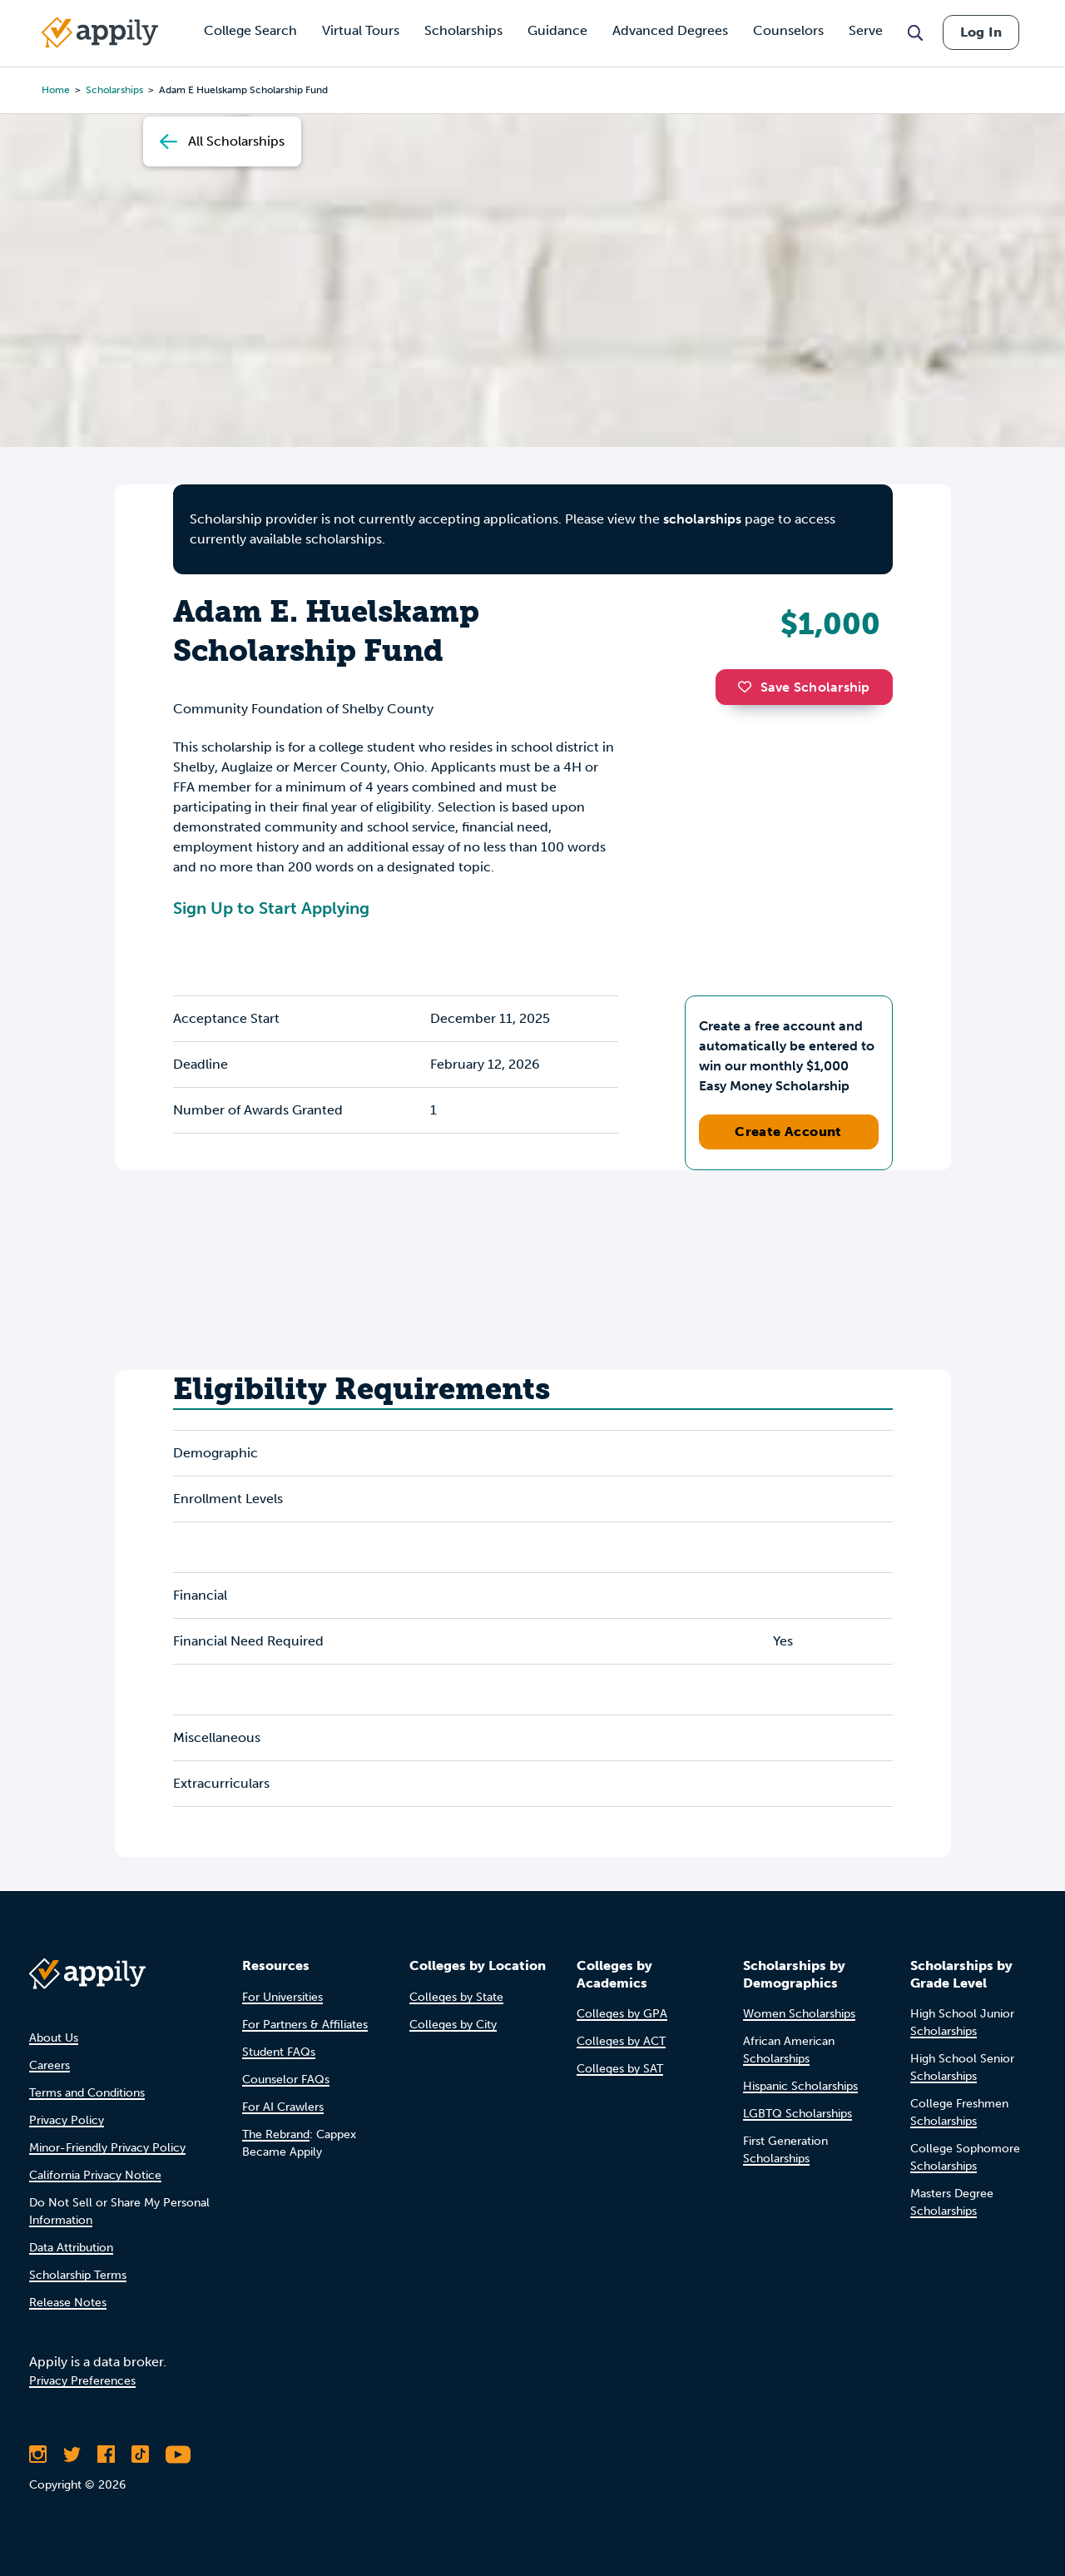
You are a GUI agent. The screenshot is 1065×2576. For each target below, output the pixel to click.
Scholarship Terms (77, 2275)
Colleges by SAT (620, 2069)
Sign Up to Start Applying (271, 908)
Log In (981, 32)
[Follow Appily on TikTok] (140, 2454)
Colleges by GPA (622, 2014)
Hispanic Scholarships (800, 2086)
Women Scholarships (799, 2014)
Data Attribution (71, 2248)
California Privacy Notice (95, 2175)
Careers (49, 2065)
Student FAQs (278, 2052)
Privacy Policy (66, 2120)
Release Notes (67, 2303)
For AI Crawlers (283, 2107)
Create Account (788, 1131)
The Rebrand (276, 2134)
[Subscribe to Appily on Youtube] (178, 2454)
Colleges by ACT (621, 2041)
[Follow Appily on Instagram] (38, 2454)
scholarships (702, 519)
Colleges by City (453, 2025)
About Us (53, 2038)
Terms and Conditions (87, 2093)
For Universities (282, 1997)
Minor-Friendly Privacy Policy (107, 2148)
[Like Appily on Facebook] (106, 2454)
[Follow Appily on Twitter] (72, 2454)
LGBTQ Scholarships (797, 2114)
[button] (749, 686)
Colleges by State (456, 1997)
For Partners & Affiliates (305, 2025)
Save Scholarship (803, 687)
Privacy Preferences (82, 2381)
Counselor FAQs (285, 2079)
